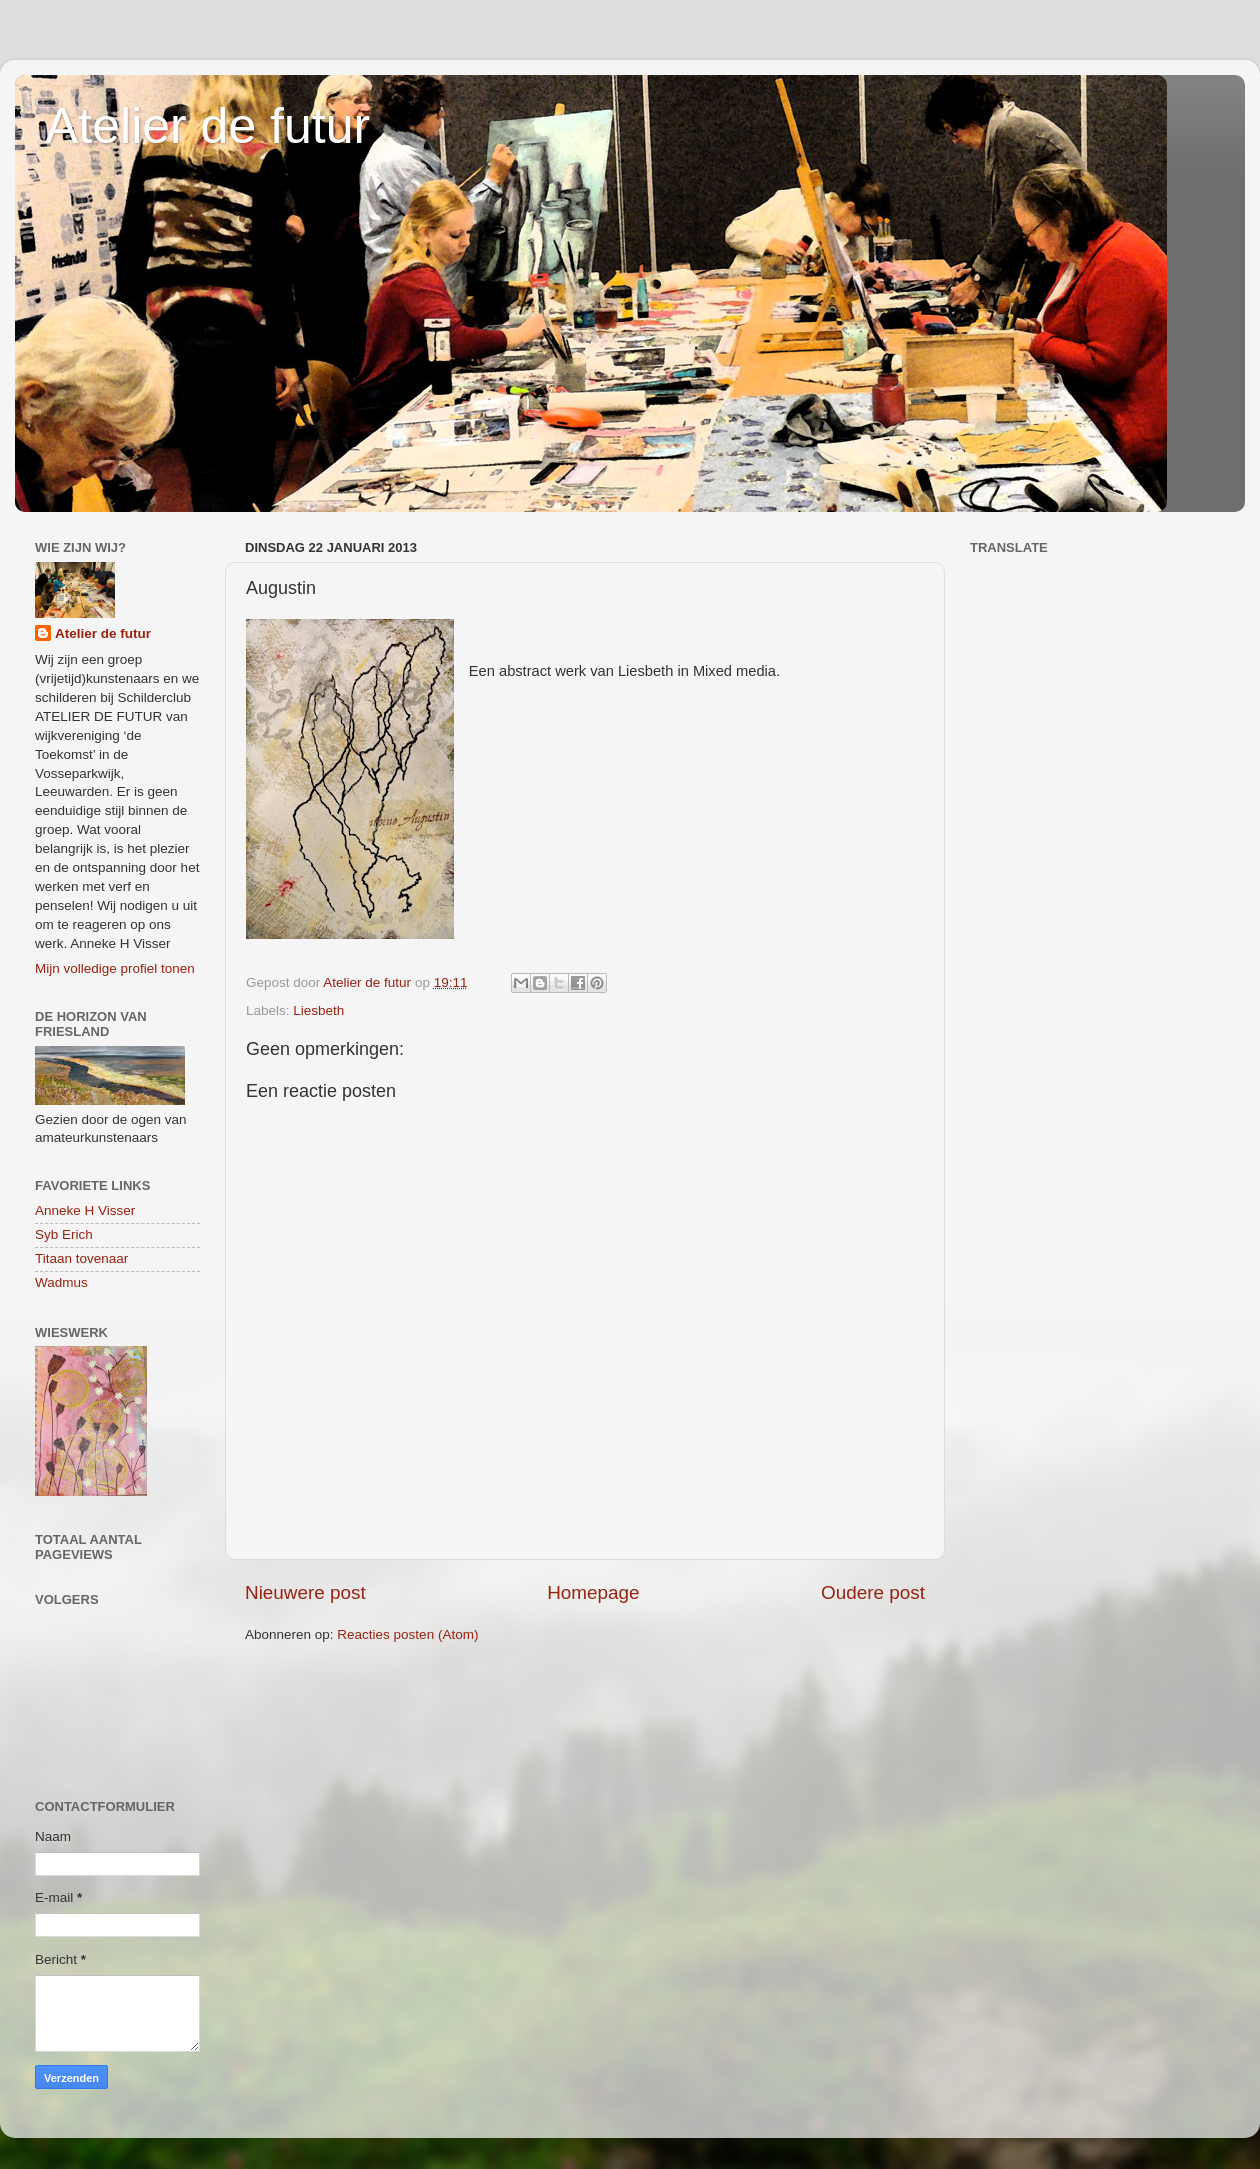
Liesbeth (318, 1010)
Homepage (593, 1592)
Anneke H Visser (85, 1210)
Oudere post (873, 1592)
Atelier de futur (207, 126)
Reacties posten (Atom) (407, 1634)
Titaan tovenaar (81, 1258)
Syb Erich (64, 1234)
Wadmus (61, 1282)
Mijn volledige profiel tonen (115, 968)
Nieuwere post (305, 1592)
